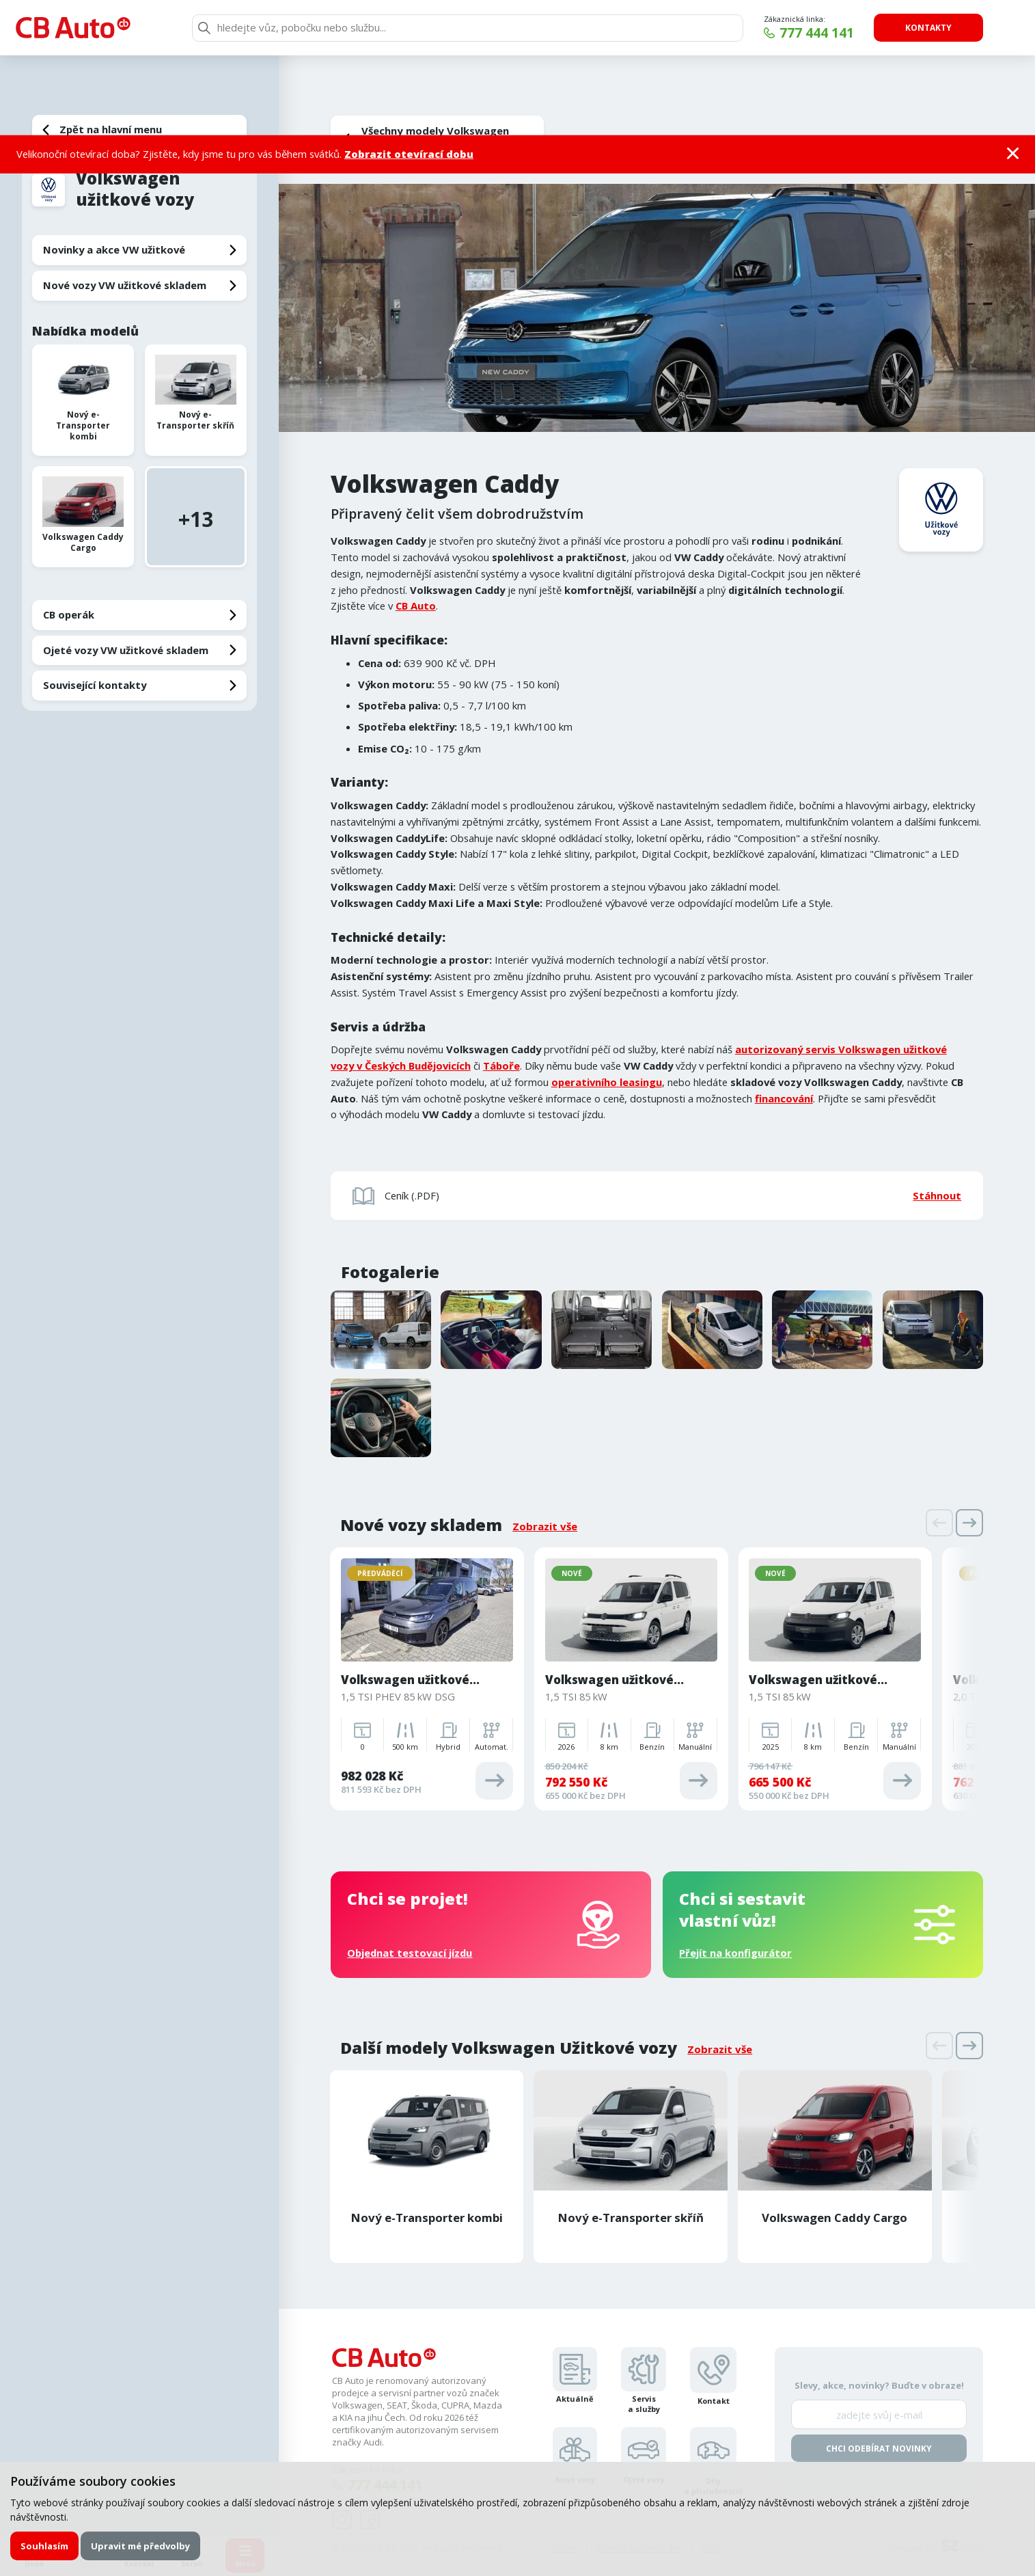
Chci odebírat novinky (879, 2448)
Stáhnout (937, 1195)
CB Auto (416, 605)
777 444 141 (816, 33)
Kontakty (928, 27)
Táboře (501, 1065)
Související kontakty (94, 685)
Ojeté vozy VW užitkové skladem (125, 650)
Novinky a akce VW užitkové (114, 249)
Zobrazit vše (544, 1526)
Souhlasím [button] (44, 2546)
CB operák (68, 614)
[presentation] (939, 1522)
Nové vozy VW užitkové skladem (124, 285)
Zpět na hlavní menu (110, 129)
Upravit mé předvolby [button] (140, 2546)
